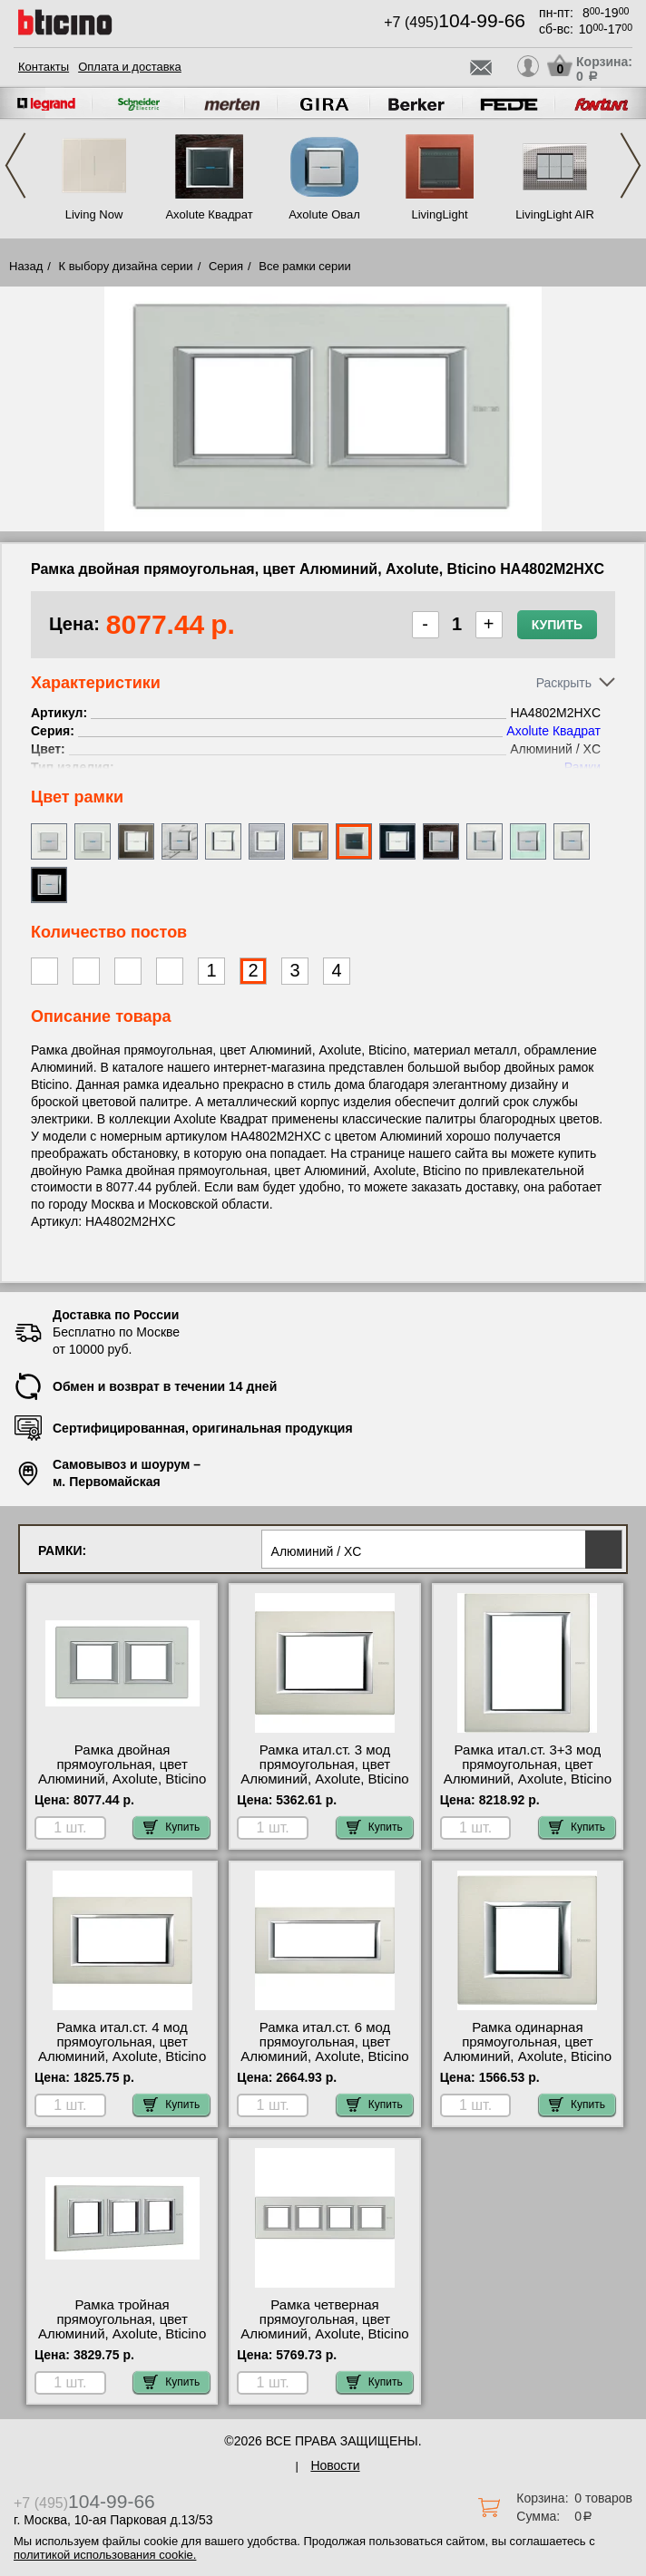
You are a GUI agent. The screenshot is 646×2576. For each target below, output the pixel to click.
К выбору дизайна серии (126, 266)
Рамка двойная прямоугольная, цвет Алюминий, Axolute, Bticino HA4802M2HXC (122, 1772)
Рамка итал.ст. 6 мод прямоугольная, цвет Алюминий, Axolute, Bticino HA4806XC (324, 2049)
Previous (15, 165)
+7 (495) (454, 22)
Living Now (94, 214)
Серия (226, 266)
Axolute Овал (324, 214)
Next (630, 165)
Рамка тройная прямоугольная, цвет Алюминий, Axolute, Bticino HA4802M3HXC (122, 2327)
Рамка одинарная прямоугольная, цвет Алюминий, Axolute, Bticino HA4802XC (528, 2049)
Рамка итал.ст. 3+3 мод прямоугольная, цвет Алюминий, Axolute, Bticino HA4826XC (528, 1772)
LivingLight (439, 214)
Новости (334, 2465)
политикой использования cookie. (105, 2554)
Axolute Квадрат (208, 214)
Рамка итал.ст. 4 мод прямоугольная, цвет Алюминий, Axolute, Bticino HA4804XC (122, 2049)
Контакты (43, 66)
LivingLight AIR (554, 214)
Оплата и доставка (129, 66)
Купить (557, 624)
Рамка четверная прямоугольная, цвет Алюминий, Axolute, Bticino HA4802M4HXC (324, 2327)
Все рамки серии (304, 266)
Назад (26, 266)
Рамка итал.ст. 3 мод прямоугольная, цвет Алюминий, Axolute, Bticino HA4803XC (324, 1772)
